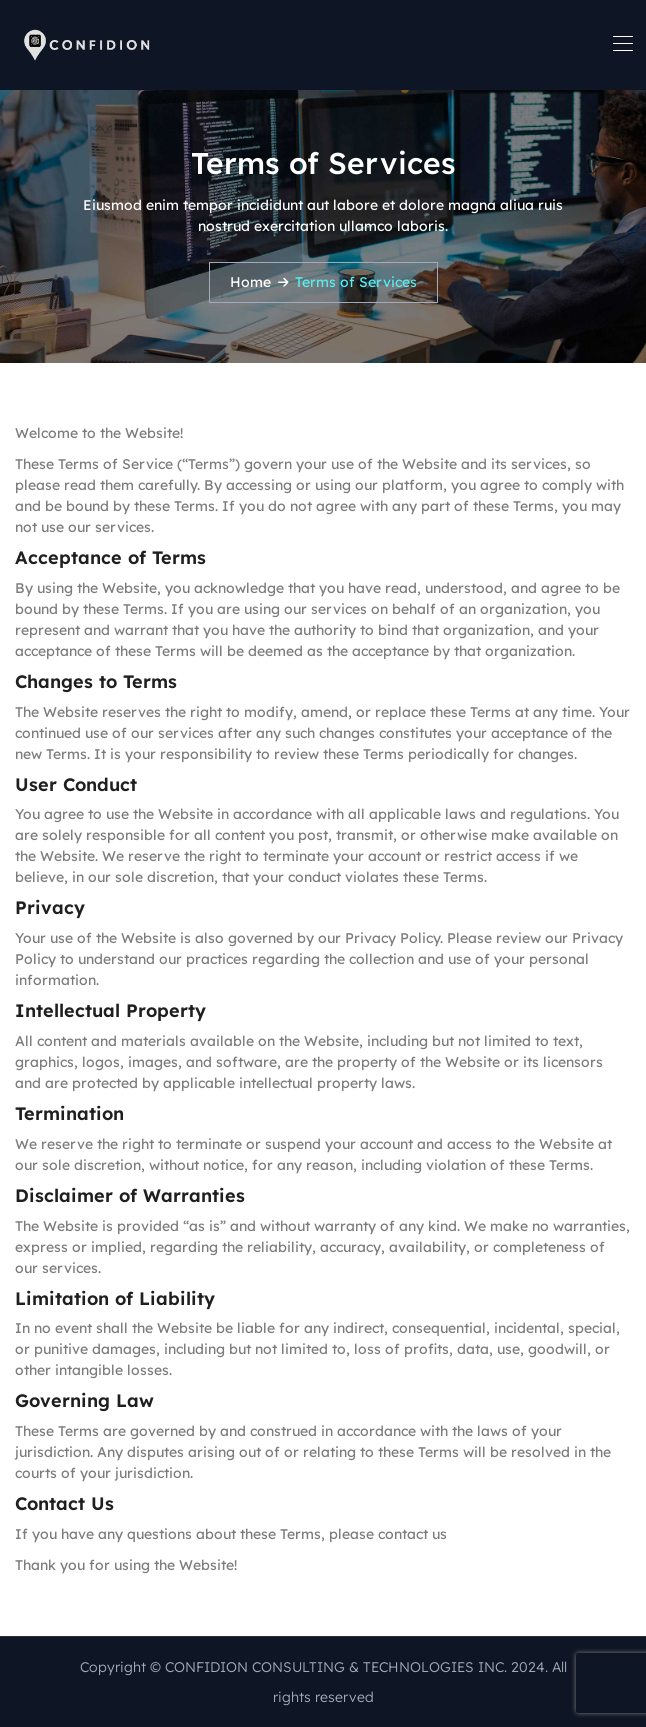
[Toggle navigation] (621, 43)
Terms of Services (356, 282)
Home (250, 282)
